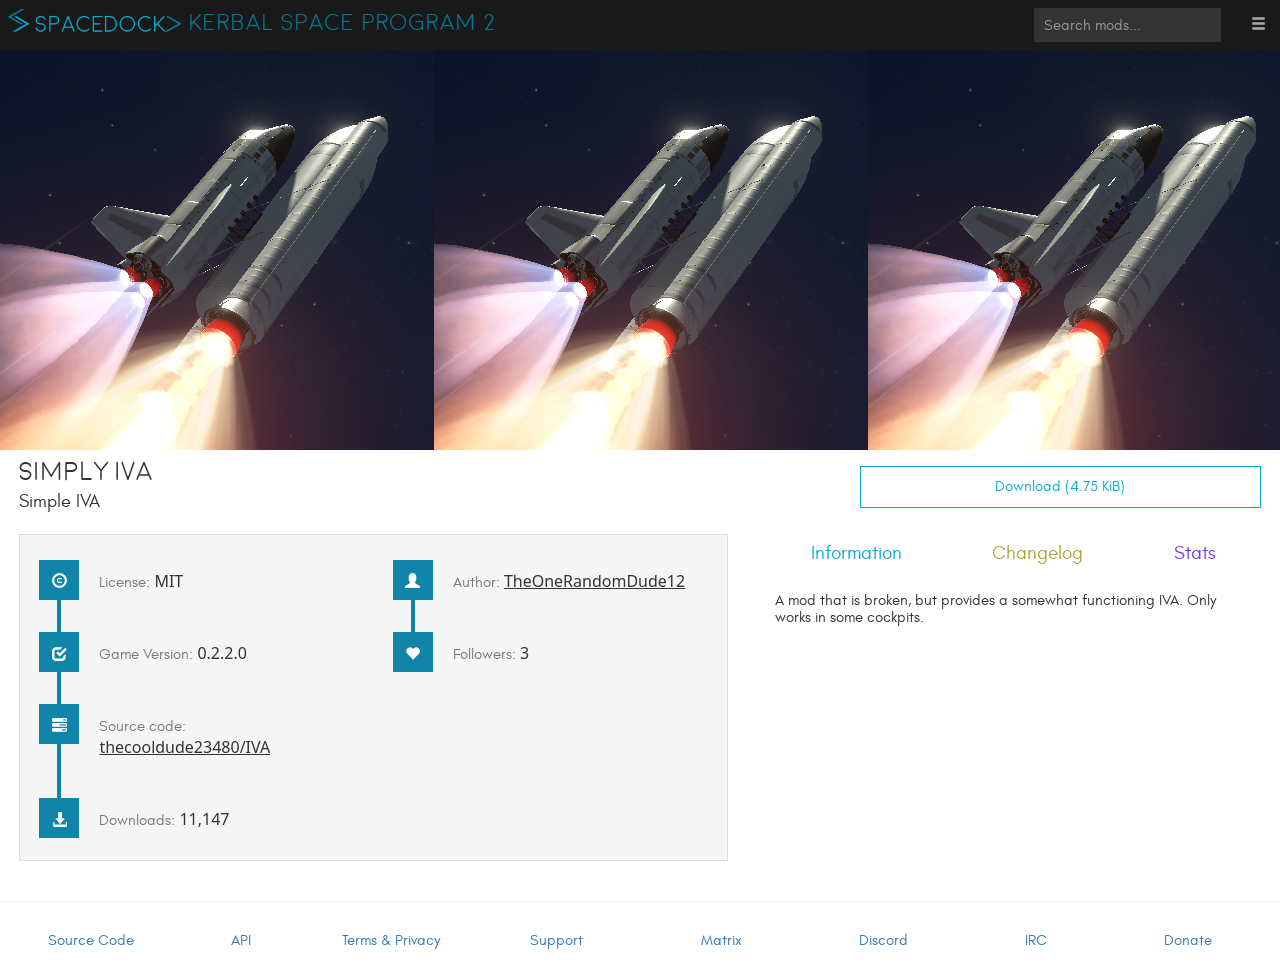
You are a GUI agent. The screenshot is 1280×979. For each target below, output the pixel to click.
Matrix (721, 940)
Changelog (1037, 553)
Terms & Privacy (391, 940)
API (241, 940)
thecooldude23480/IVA (184, 747)
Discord (883, 940)
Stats (1195, 553)
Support (556, 940)
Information (856, 553)
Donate (1188, 940)
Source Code (91, 940)
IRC (1036, 940)
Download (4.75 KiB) (1060, 486)
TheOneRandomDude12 (594, 581)
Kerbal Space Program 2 (342, 23)
